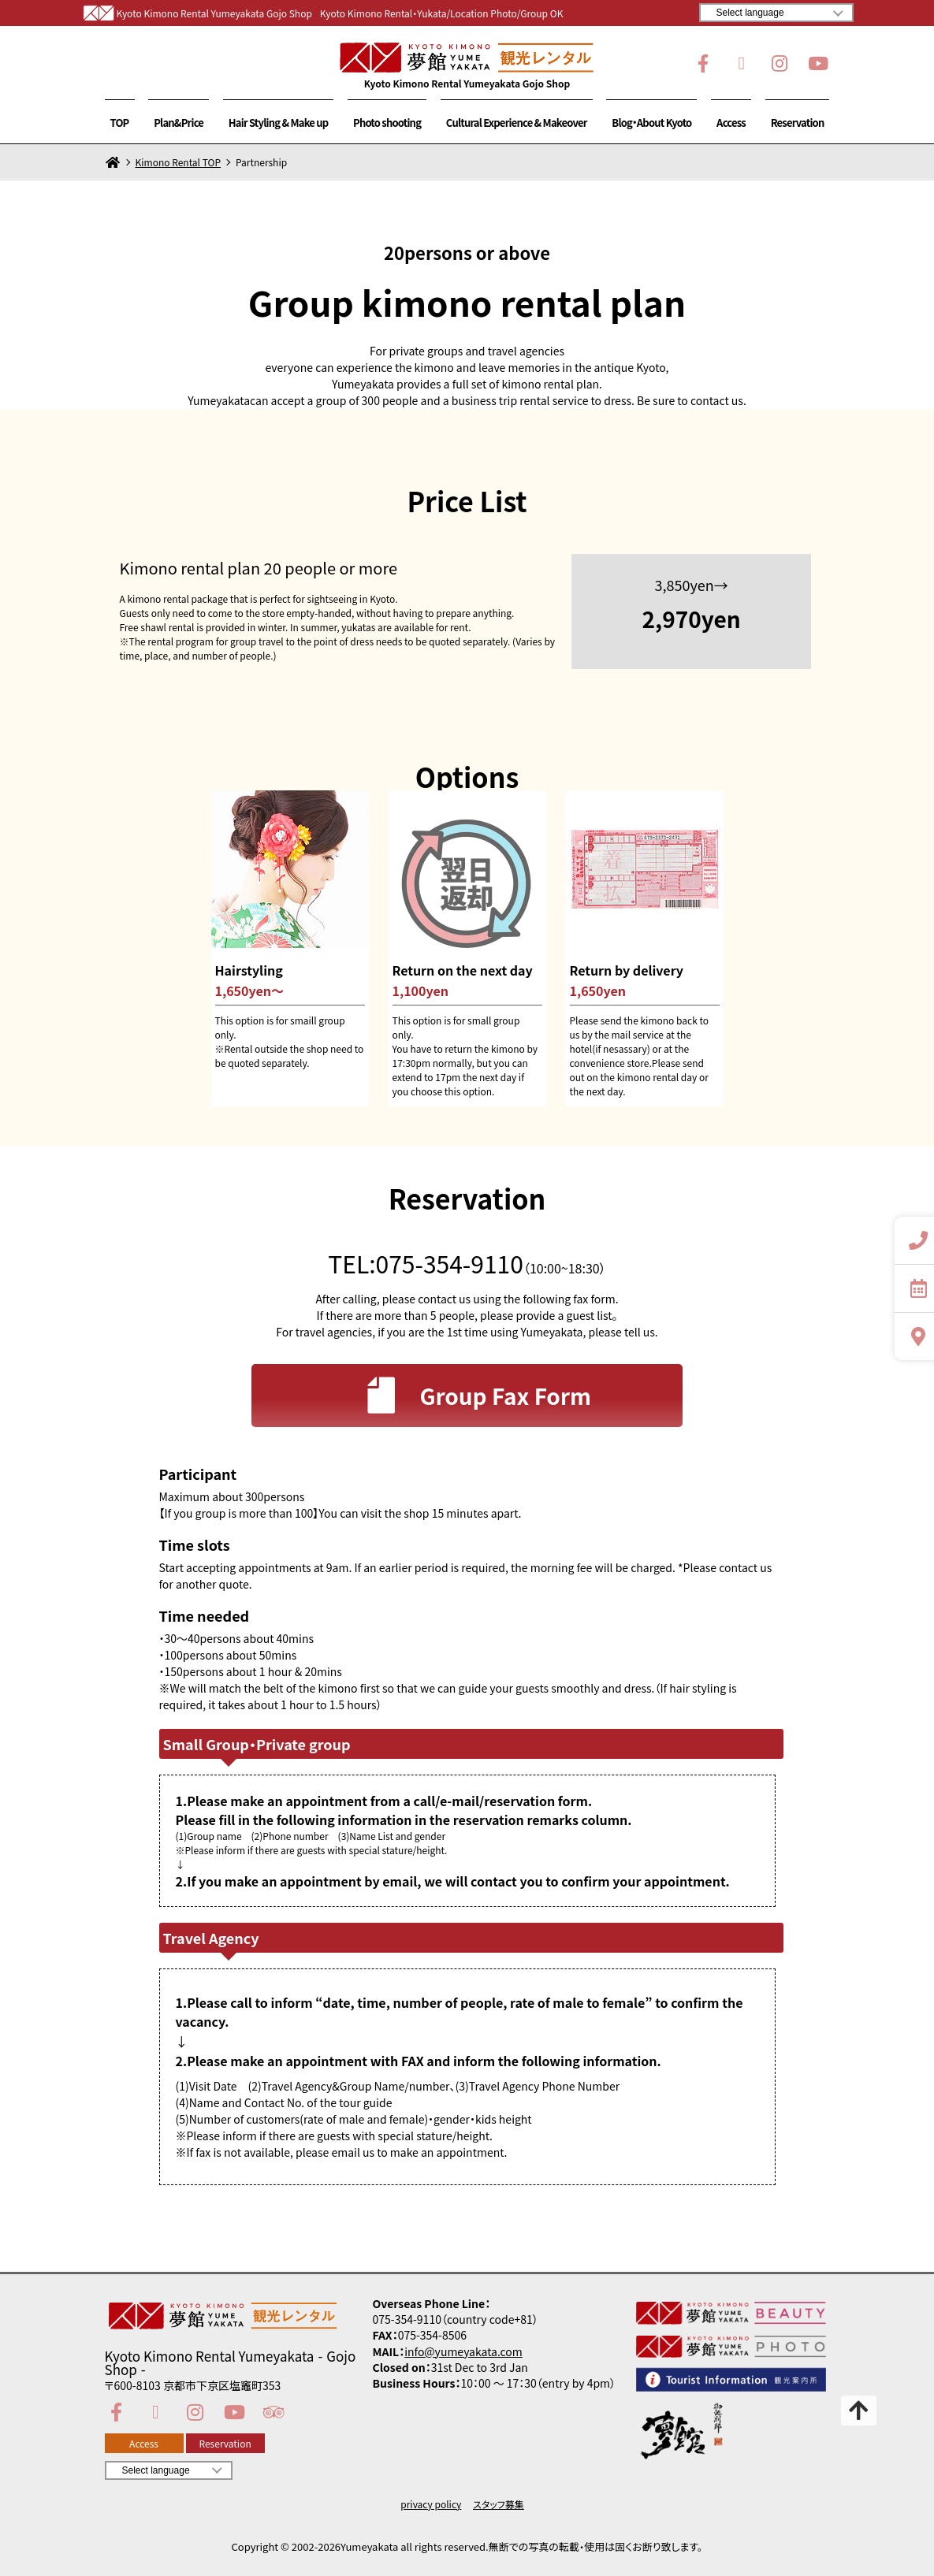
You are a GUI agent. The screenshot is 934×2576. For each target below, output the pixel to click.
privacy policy (430, 2504)
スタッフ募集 (498, 2504)
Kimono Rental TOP (178, 162)
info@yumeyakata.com (463, 2351)
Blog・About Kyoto (651, 122)
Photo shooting (387, 122)
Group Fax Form (475, 1395)
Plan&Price (178, 122)
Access (731, 122)
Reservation (797, 122)
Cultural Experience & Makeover (516, 122)
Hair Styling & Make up (279, 122)
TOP (119, 122)
